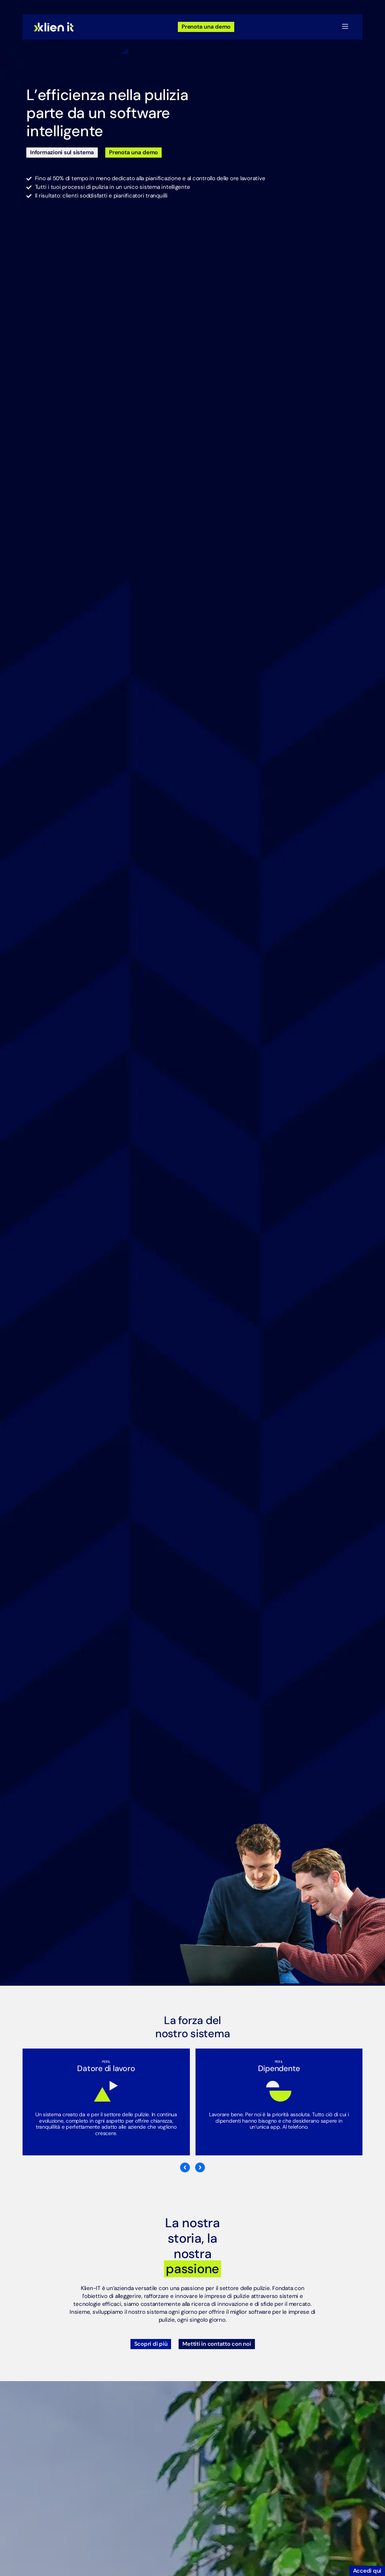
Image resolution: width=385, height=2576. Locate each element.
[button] (345, 27)
